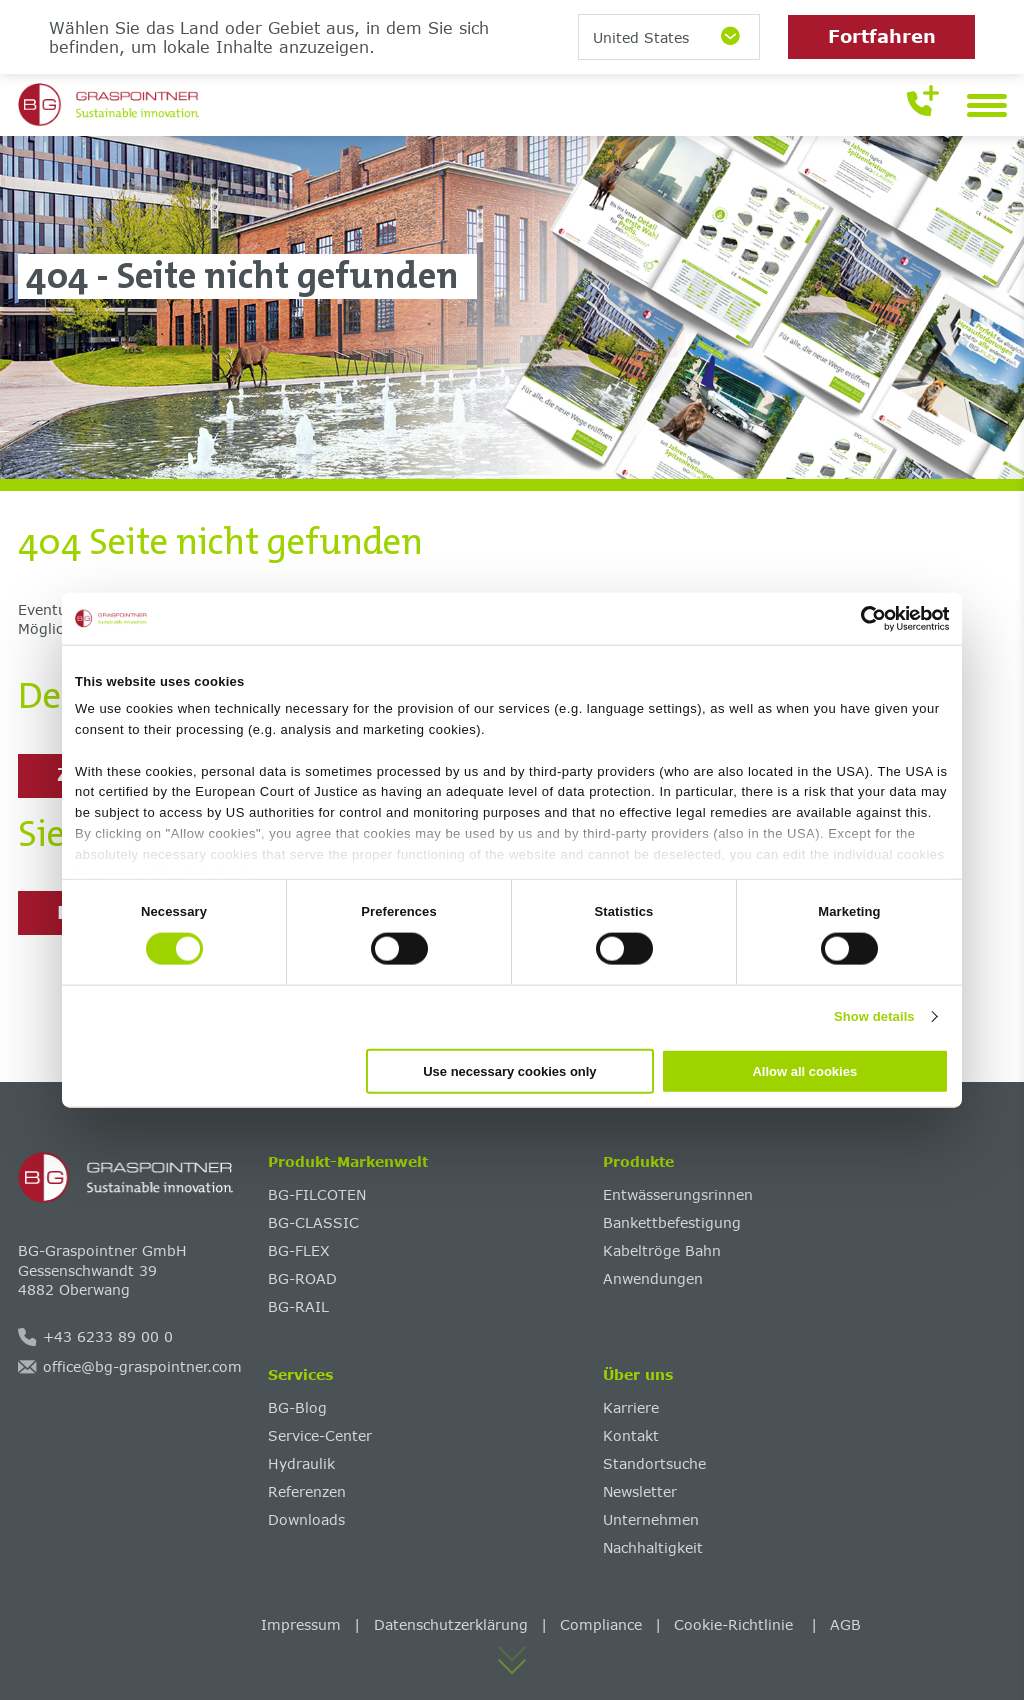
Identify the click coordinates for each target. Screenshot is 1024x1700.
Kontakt (631, 1435)
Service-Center (320, 1435)
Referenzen (307, 1491)
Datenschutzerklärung (451, 1624)
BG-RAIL (298, 1306)
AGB (845, 1624)
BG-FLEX (299, 1250)
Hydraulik (301, 1463)
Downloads (306, 1519)
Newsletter (640, 1491)
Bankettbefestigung (672, 1222)
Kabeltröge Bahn (662, 1250)
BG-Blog (297, 1407)
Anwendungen (653, 1278)
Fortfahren (882, 36)
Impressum (301, 1624)
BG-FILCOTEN (317, 1194)
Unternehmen (651, 1519)
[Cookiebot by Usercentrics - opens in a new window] (861, 619)
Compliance (601, 1624)
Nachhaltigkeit (653, 1547)
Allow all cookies (804, 1070)
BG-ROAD (302, 1278)
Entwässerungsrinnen (678, 1194)
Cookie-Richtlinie (736, 1624)
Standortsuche (654, 1463)
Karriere (631, 1407)
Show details (874, 1016)
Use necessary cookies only (509, 1070)
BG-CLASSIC (313, 1222)
